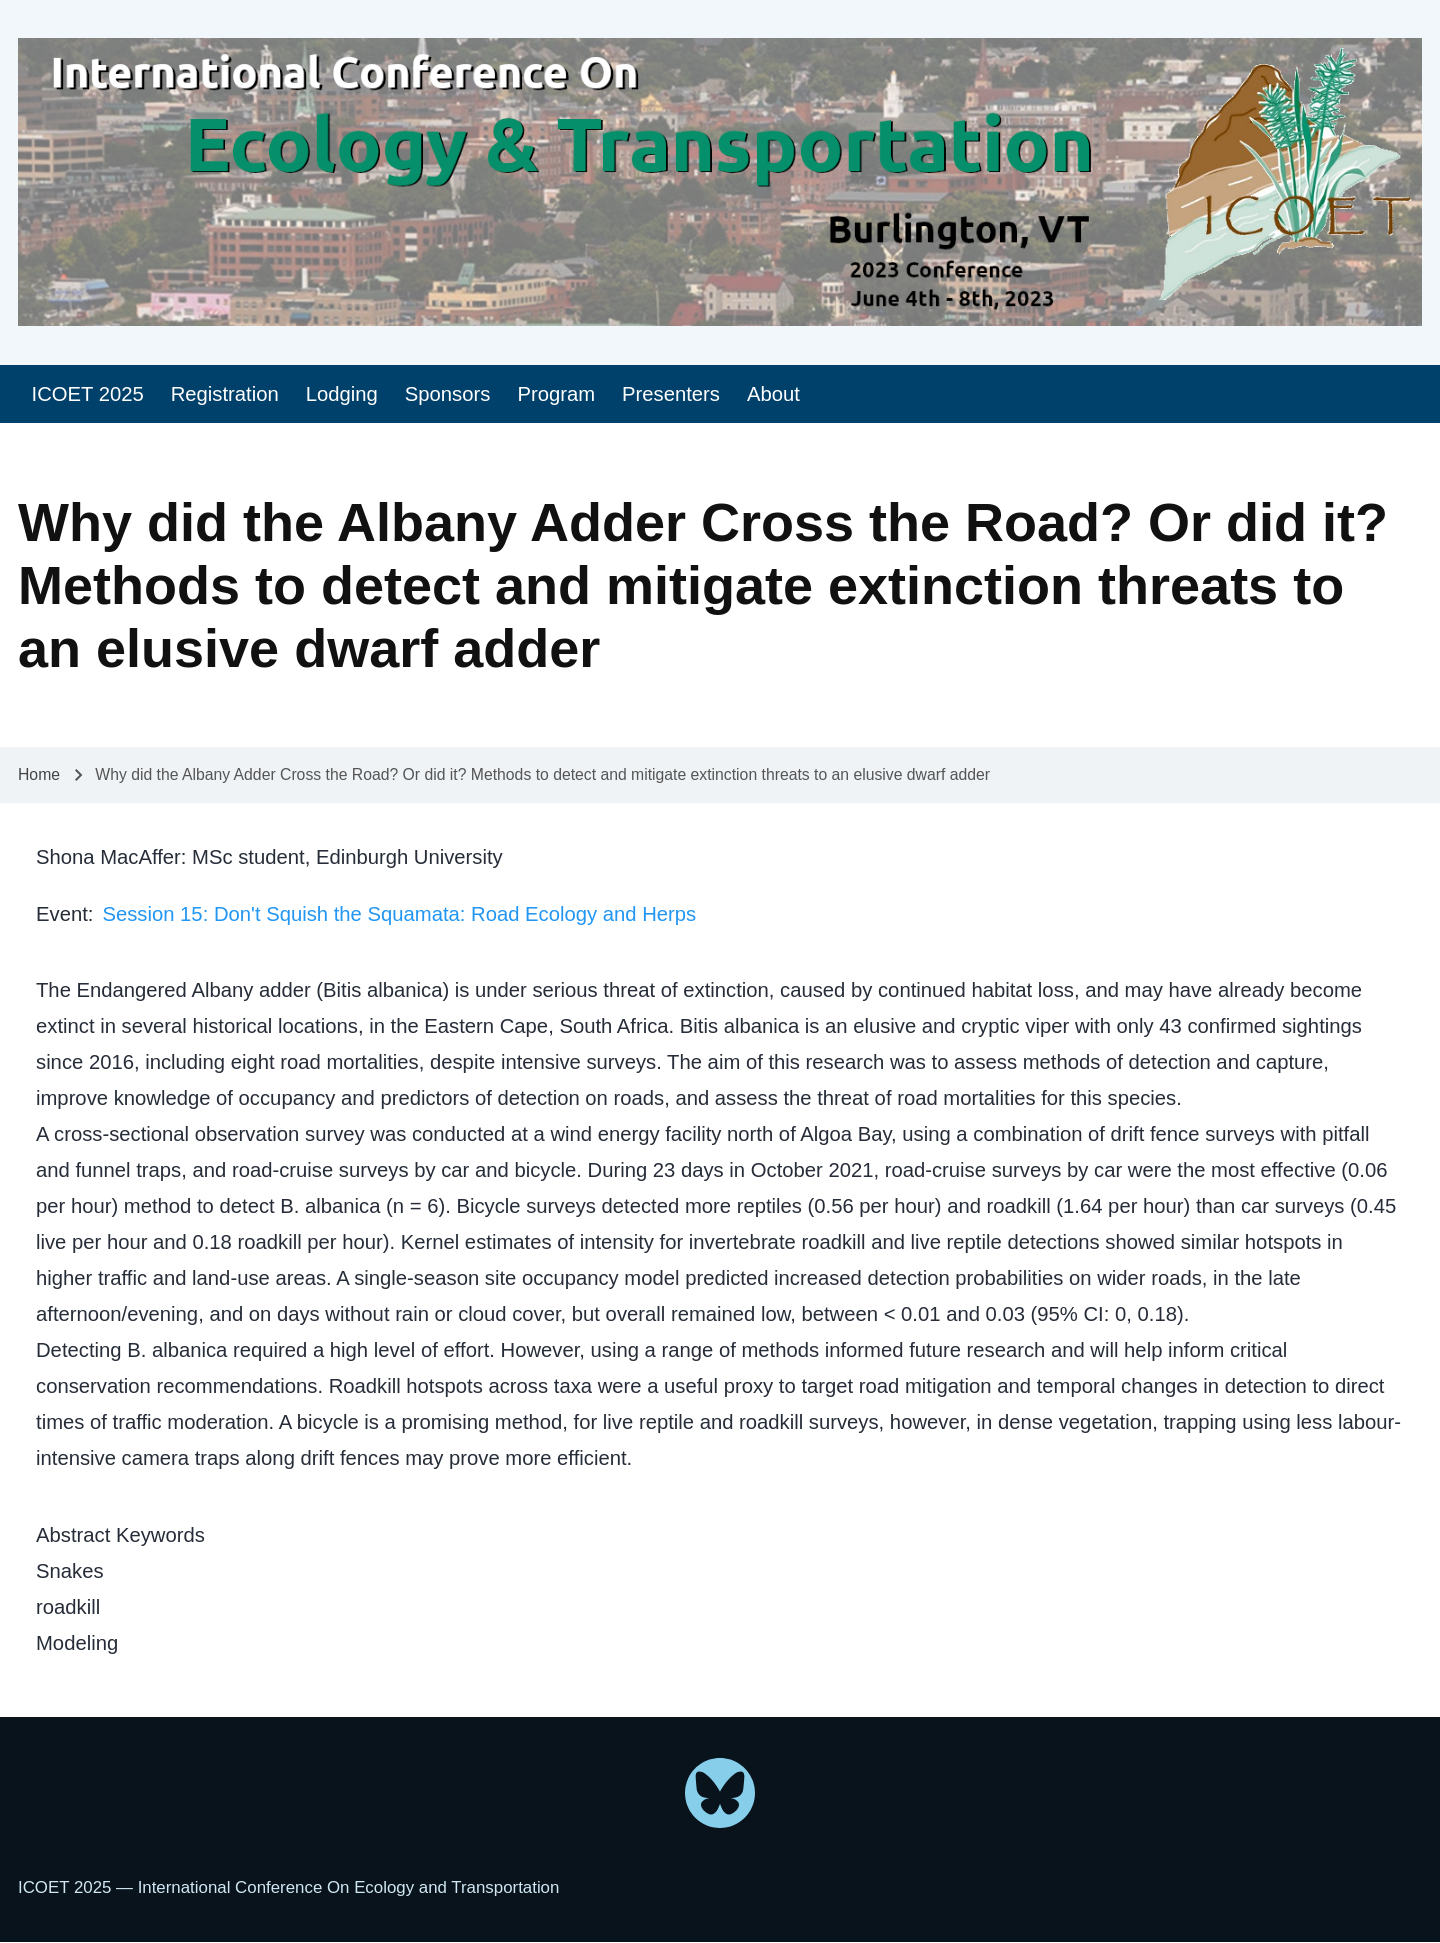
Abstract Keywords (120, 1535)
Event (62, 914)
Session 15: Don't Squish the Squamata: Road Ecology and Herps (399, 914)
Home (39, 774)
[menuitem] (87, 394)
